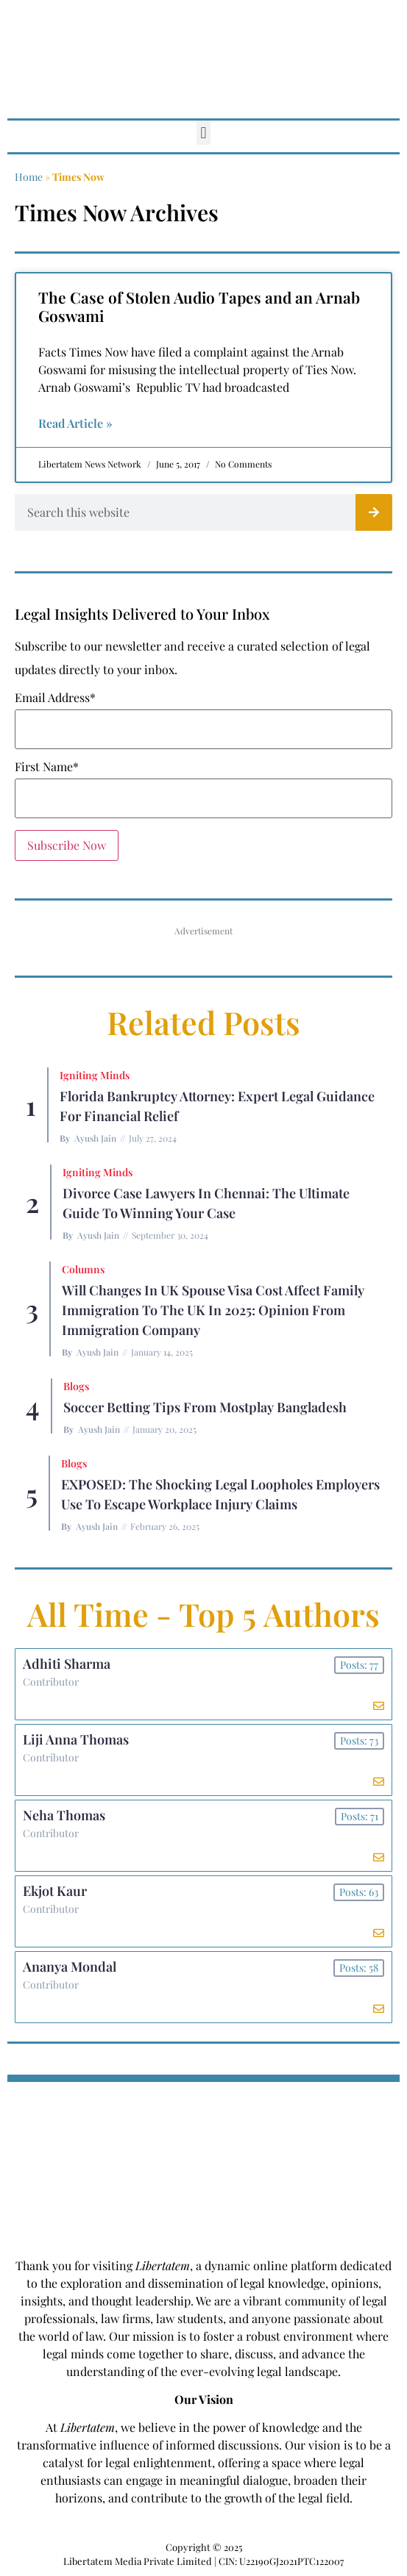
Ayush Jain (95, 1138)
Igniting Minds (95, 1075)
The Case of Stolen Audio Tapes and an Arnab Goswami (199, 306)
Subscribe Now (66, 845)
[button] (203, 133)
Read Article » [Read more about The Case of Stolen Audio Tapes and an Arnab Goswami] (75, 423)
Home (29, 177)
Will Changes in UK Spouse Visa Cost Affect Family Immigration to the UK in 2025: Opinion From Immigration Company (213, 1310)
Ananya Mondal (69, 1966)
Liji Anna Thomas (76, 1739)
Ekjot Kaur (55, 1890)
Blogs (76, 1386)
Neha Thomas (64, 1815)
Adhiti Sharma (66, 1663)
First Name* (47, 767)
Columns (83, 1269)
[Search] (373, 512)
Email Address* (55, 698)
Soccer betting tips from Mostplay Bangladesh (205, 1407)
